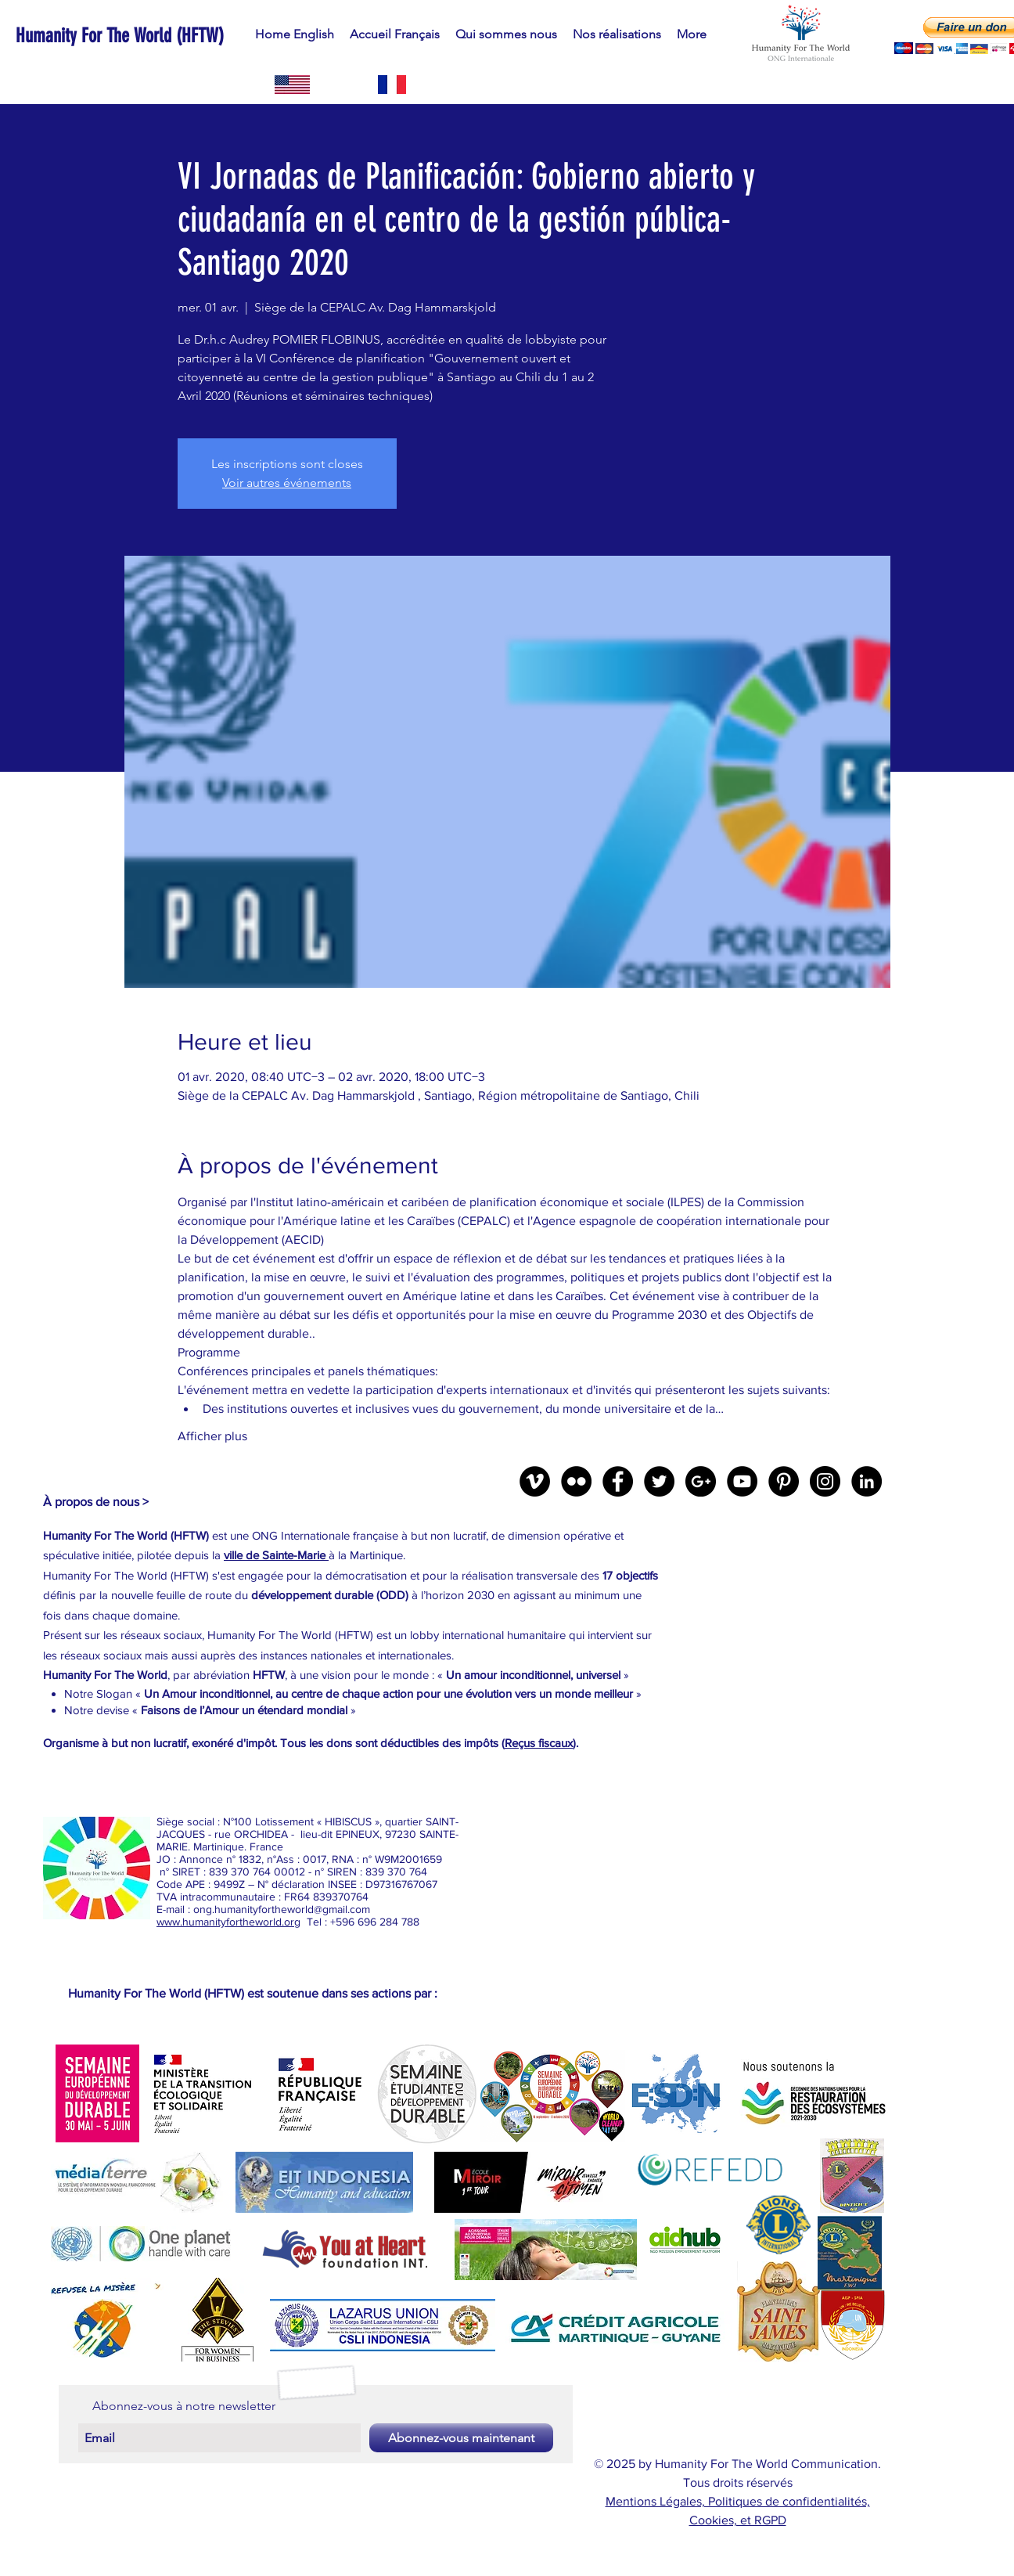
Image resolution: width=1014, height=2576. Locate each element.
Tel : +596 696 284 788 (359, 1921)
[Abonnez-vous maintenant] (461, 2437)
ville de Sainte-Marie (276, 1555)
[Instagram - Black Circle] (825, 1481)
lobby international (458, 1634)
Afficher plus (212, 1436)
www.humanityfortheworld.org (228, 1921)
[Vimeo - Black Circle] (535, 1481)
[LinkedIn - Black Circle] (866, 1481)
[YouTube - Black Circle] (742, 1481)
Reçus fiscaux (539, 1742)
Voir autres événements (286, 482)
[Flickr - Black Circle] (576, 1481)
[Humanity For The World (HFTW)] (167, 35)
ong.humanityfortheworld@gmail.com (281, 1909)
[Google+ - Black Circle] (700, 1481)
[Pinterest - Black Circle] (783, 1481)
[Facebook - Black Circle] (617, 1481)
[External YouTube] (807, 1596)
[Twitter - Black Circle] (659, 1481)
